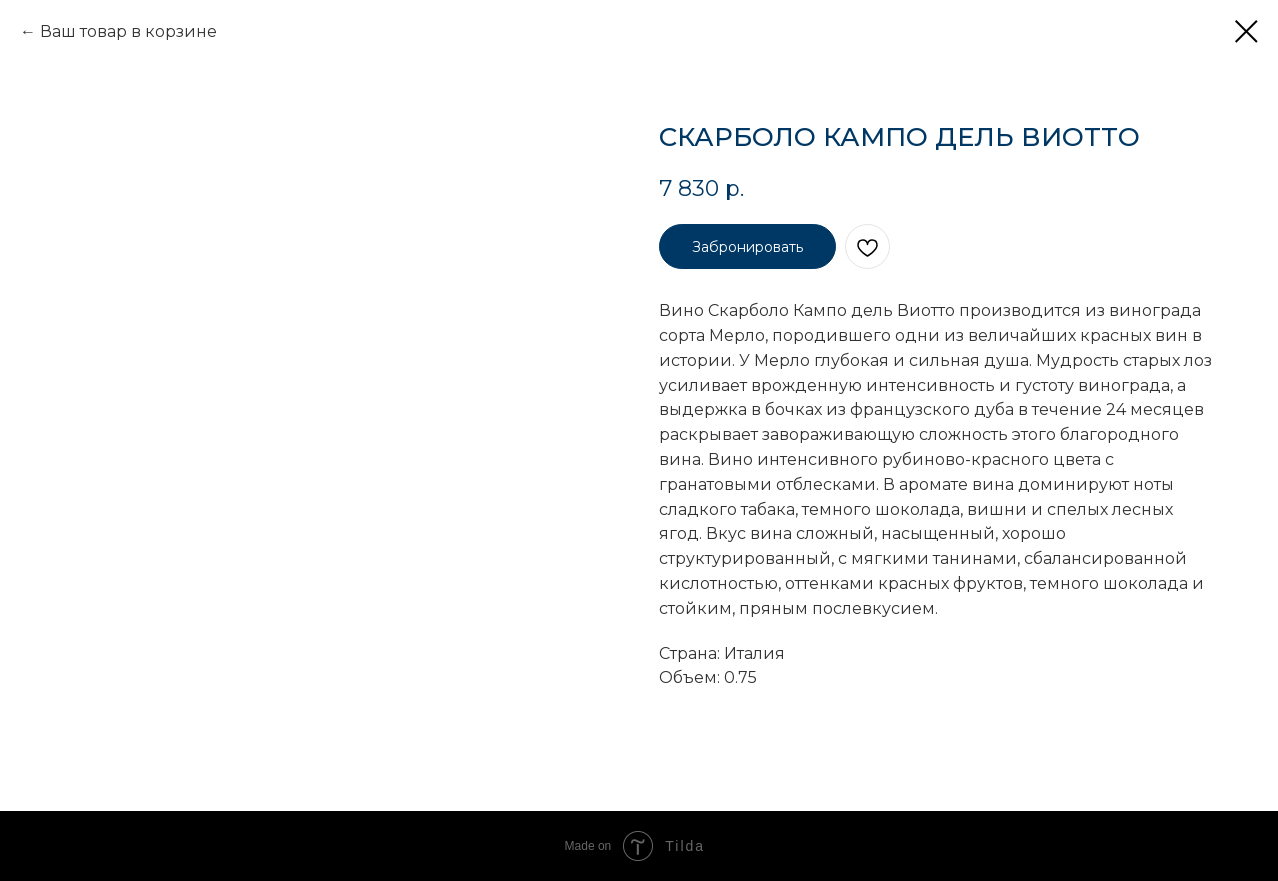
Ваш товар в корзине (128, 31)
